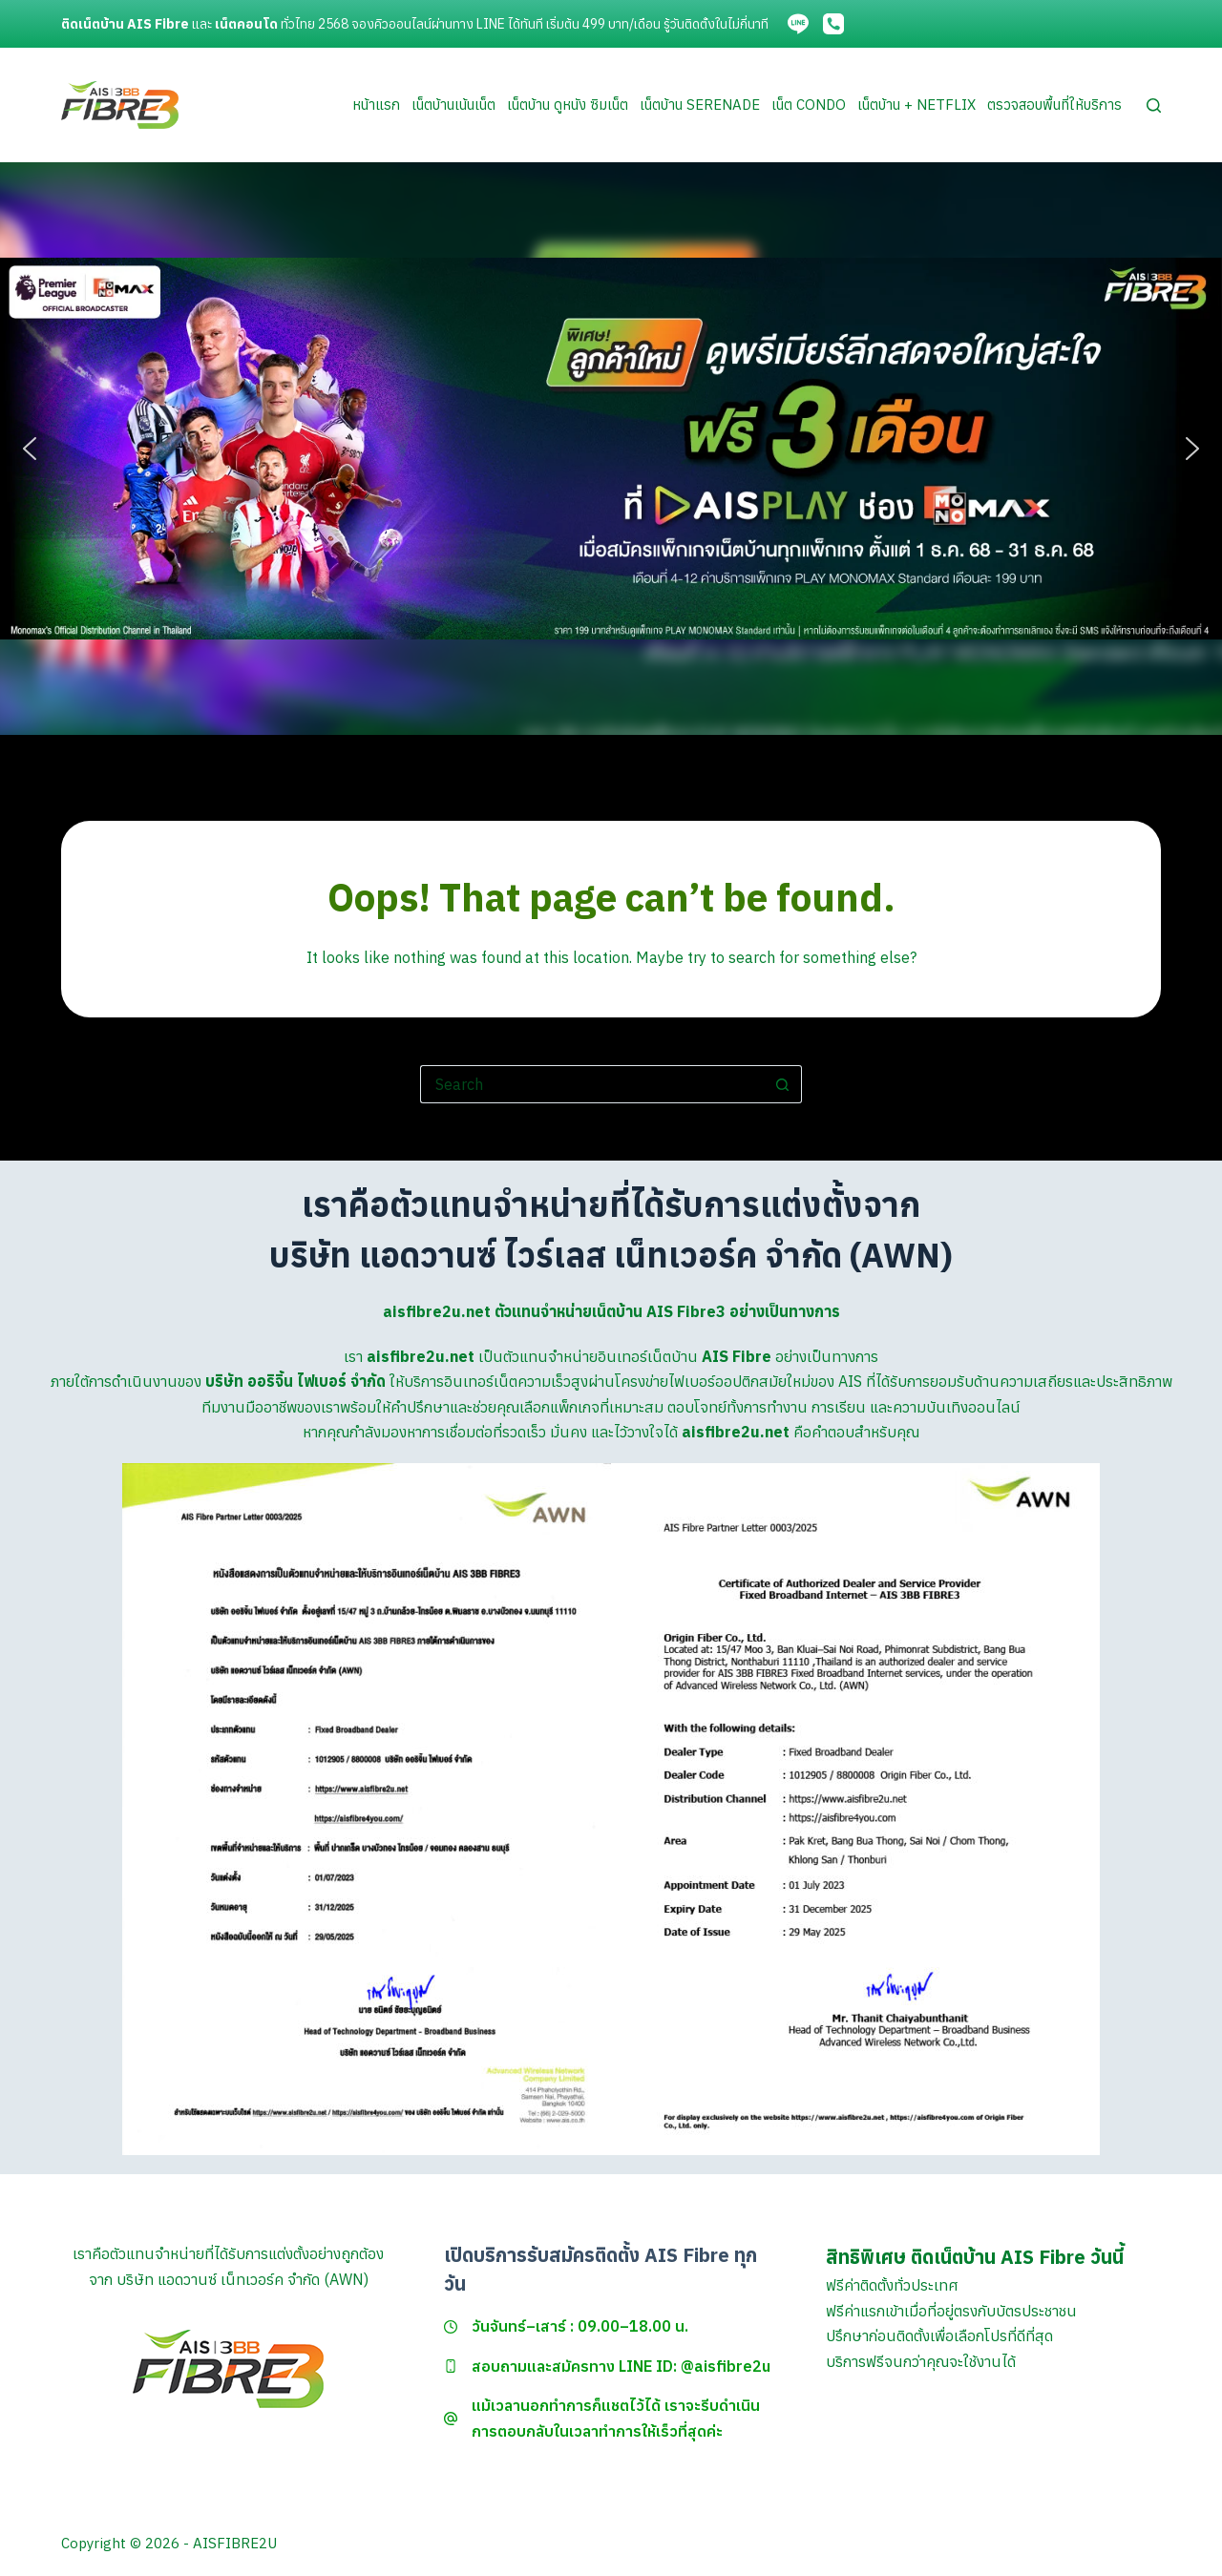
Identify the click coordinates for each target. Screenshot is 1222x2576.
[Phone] (833, 23)
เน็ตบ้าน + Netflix (916, 104)
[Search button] (783, 1084)
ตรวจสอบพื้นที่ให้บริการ (1054, 104)
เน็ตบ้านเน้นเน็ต (453, 104)
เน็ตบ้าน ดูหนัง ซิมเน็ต (567, 104)
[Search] (1154, 105)
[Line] (798, 23)
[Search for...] (592, 1084)
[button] (29, 448)
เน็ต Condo (808, 104)
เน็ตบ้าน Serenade (700, 104)
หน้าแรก (376, 104)
